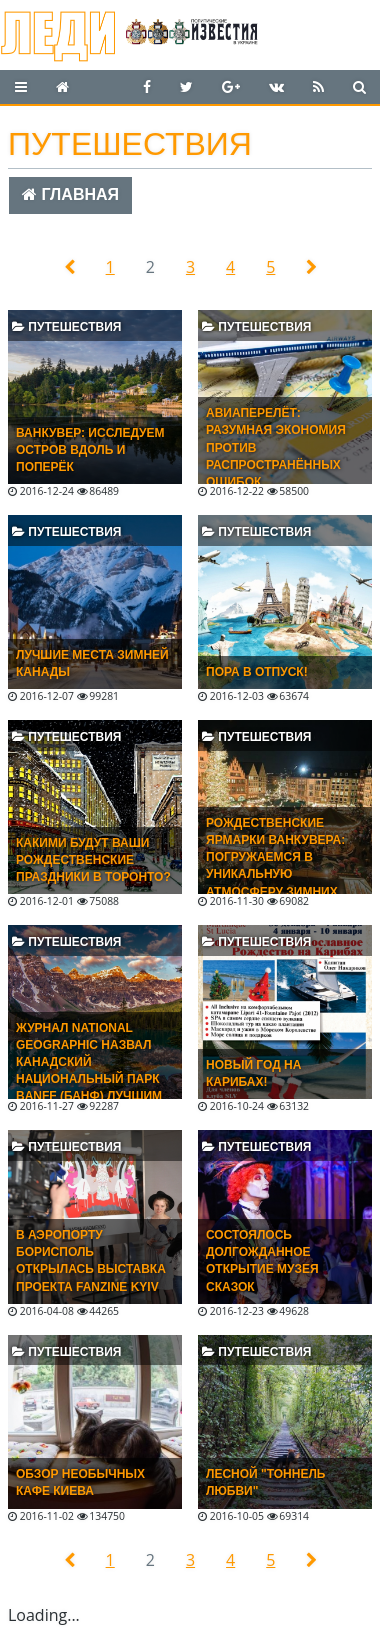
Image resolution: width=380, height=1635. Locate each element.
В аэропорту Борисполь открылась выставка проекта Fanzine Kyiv (91, 1260)
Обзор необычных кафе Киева (80, 1482)
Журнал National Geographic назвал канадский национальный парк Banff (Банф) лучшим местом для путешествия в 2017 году (89, 1088)
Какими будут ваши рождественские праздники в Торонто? (93, 860)
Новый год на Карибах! (253, 1073)
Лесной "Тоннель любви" (265, 1482)
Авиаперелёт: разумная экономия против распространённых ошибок (276, 447)
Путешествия (66, 327)
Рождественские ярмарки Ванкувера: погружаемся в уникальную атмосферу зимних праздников (275, 866)
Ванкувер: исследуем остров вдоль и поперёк (90, 450)
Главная (70, 194)
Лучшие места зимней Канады (92, 663)
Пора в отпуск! (257, 672)
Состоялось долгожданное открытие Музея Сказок (262, 1260)
